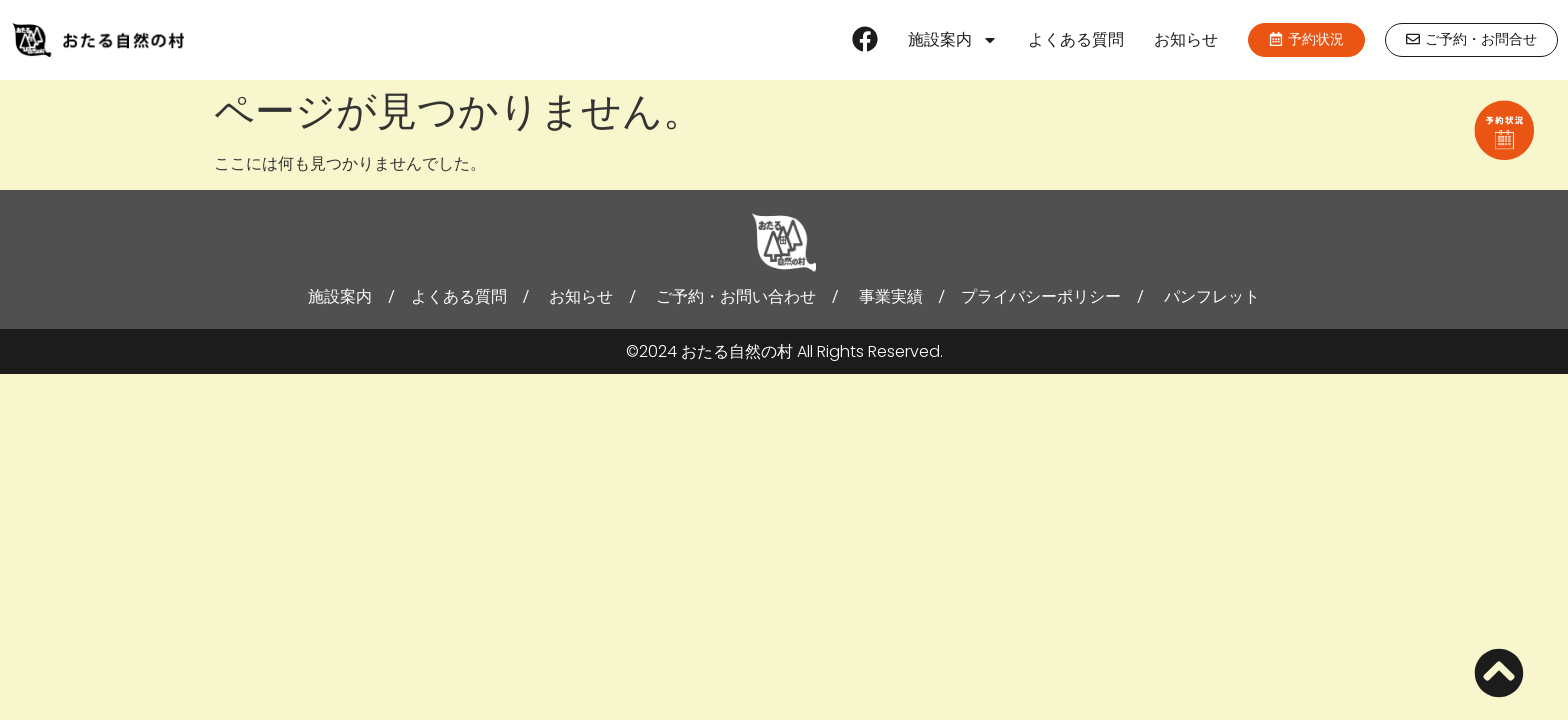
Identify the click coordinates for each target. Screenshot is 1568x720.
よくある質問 (1076, 39)
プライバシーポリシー (1041, 296)
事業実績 (891, 296)
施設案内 (953, 40)
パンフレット (1212, 296)
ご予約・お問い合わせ (736, 296)
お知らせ (1186, 39)
